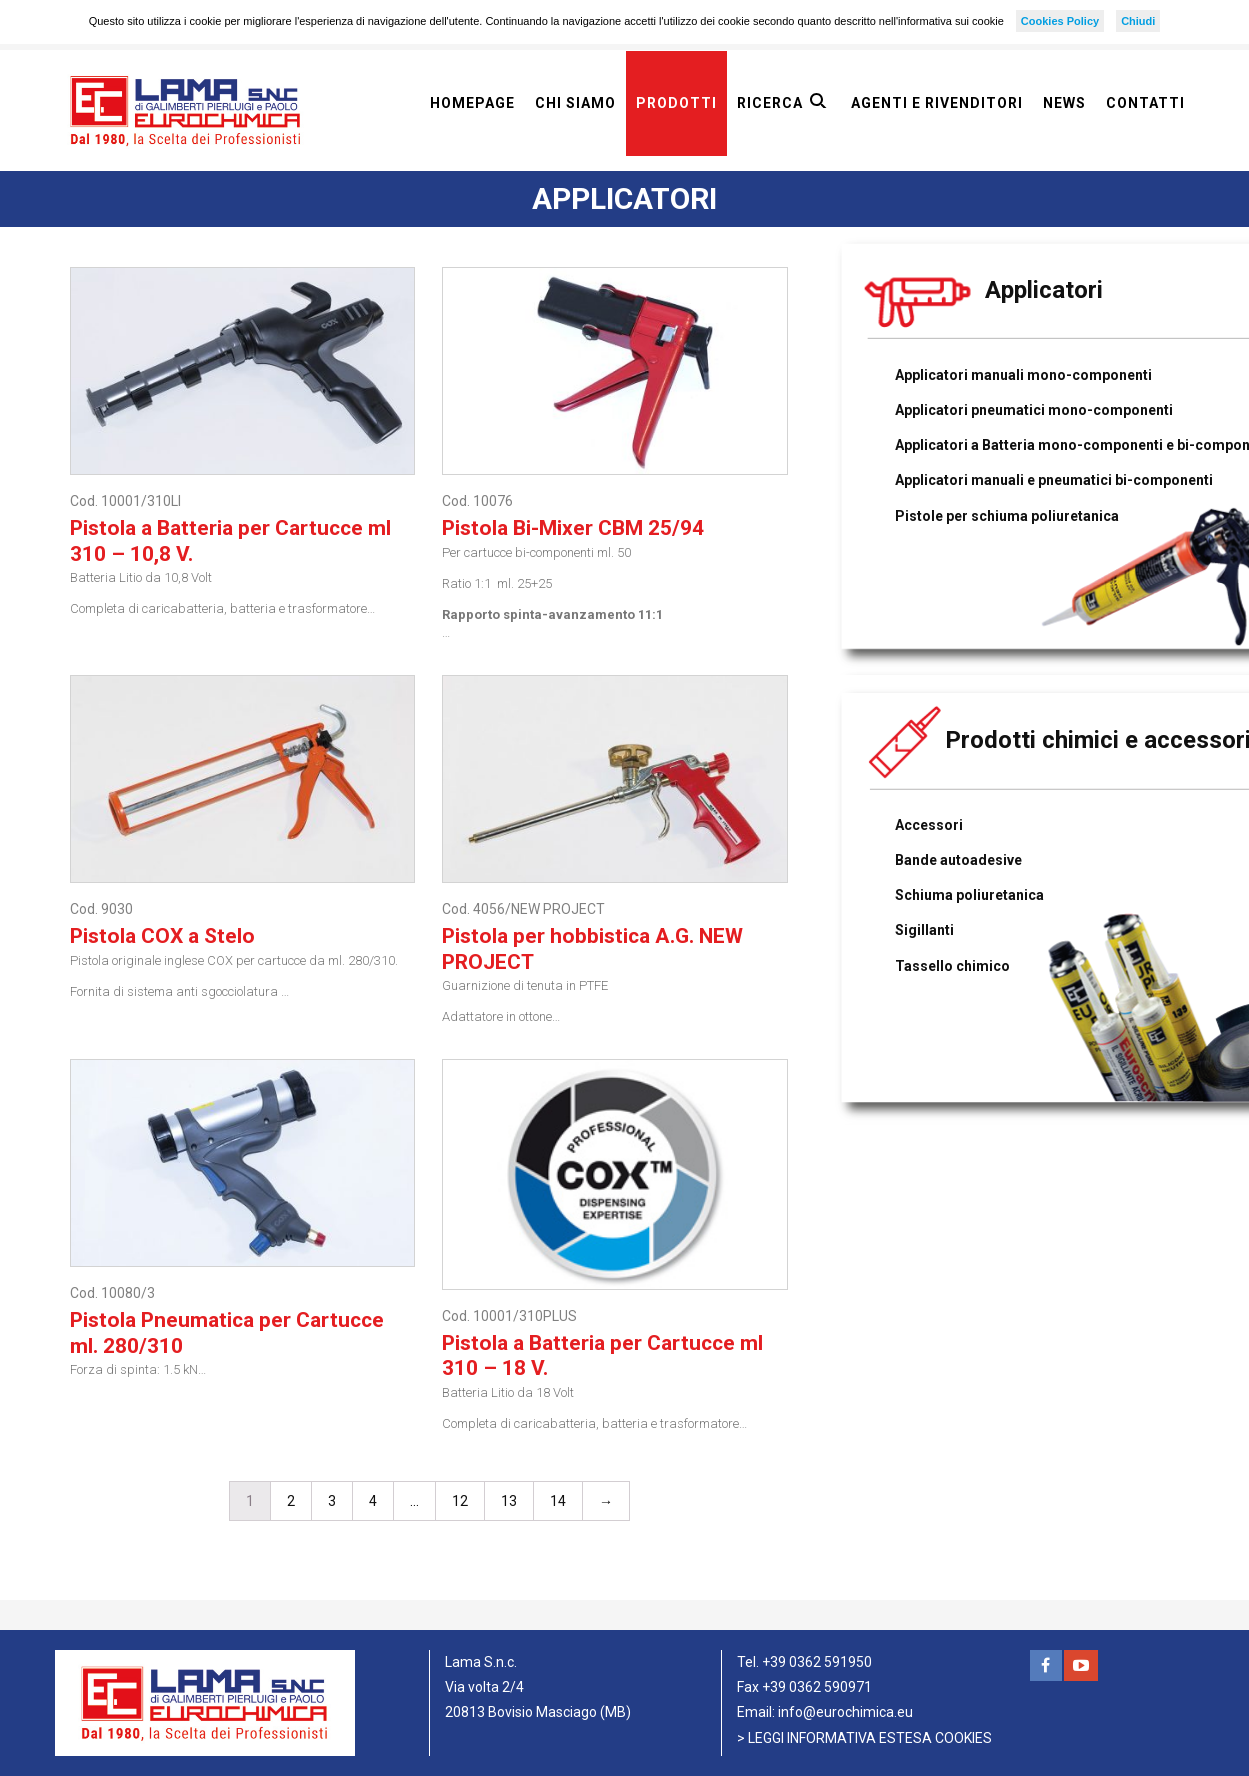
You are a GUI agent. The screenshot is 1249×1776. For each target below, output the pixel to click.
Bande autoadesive (958, 860)
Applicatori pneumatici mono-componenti (1034, 410)
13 (509, 1501)
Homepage (472, 103)
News (1064, 103)
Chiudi (1138, 21)
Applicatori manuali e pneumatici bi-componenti (1054, 480)
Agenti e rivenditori (937, 103)
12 (460, 1501)
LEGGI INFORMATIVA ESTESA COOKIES (870, 1738)
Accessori (929, 825)
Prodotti (676, 103)
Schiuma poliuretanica (969, 895)
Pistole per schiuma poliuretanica (1007, 516)
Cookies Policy (1060, 21)
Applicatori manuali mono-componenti (1023, 375)
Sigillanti (924, 930)
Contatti (1145, 103)
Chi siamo (575, 103)
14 (558, 1501)
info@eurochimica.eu (845, 1712)
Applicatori (1044, 290)
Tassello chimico (952, 966)
